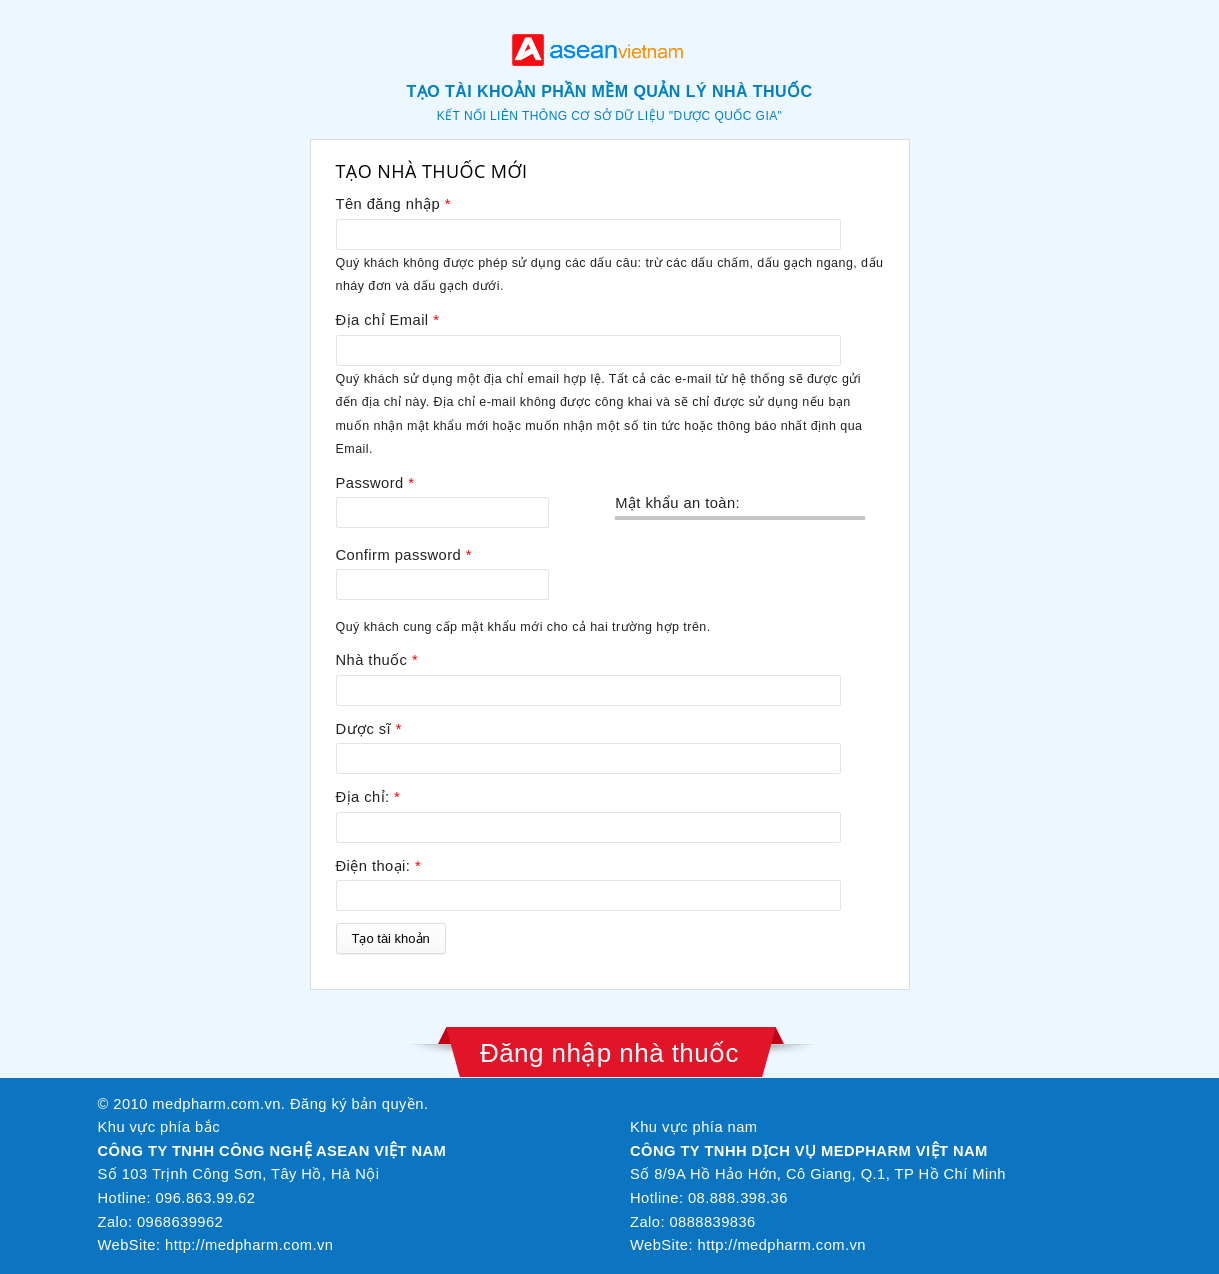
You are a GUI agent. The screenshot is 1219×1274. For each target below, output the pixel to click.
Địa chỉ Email (388, 320)
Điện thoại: (379, 866)
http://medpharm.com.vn (249, 1245)
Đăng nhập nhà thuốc (609, 1053)
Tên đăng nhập (393, 204)
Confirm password (404, 555)
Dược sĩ (369, 729)
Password (375, 483)
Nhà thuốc (377, 660)
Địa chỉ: (368, 797)
